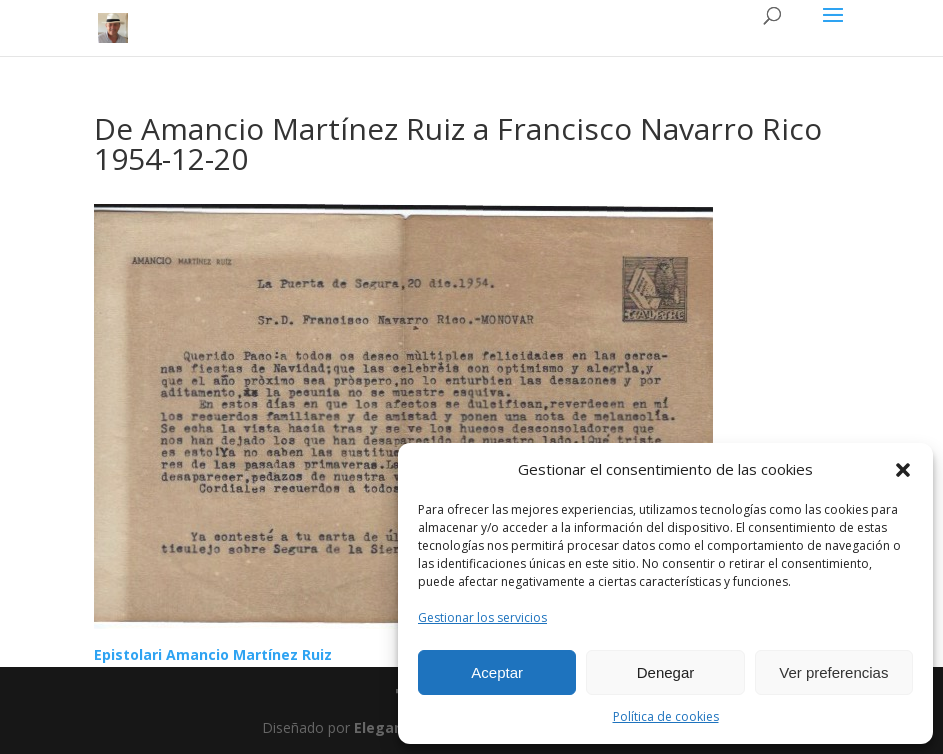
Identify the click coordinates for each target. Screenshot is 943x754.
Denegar (666, 672)
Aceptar (497, 672)
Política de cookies (666, 716)
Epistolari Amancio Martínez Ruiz (213, 654)
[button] (903, 470)
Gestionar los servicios (482, 617)
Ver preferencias (833, 672)
